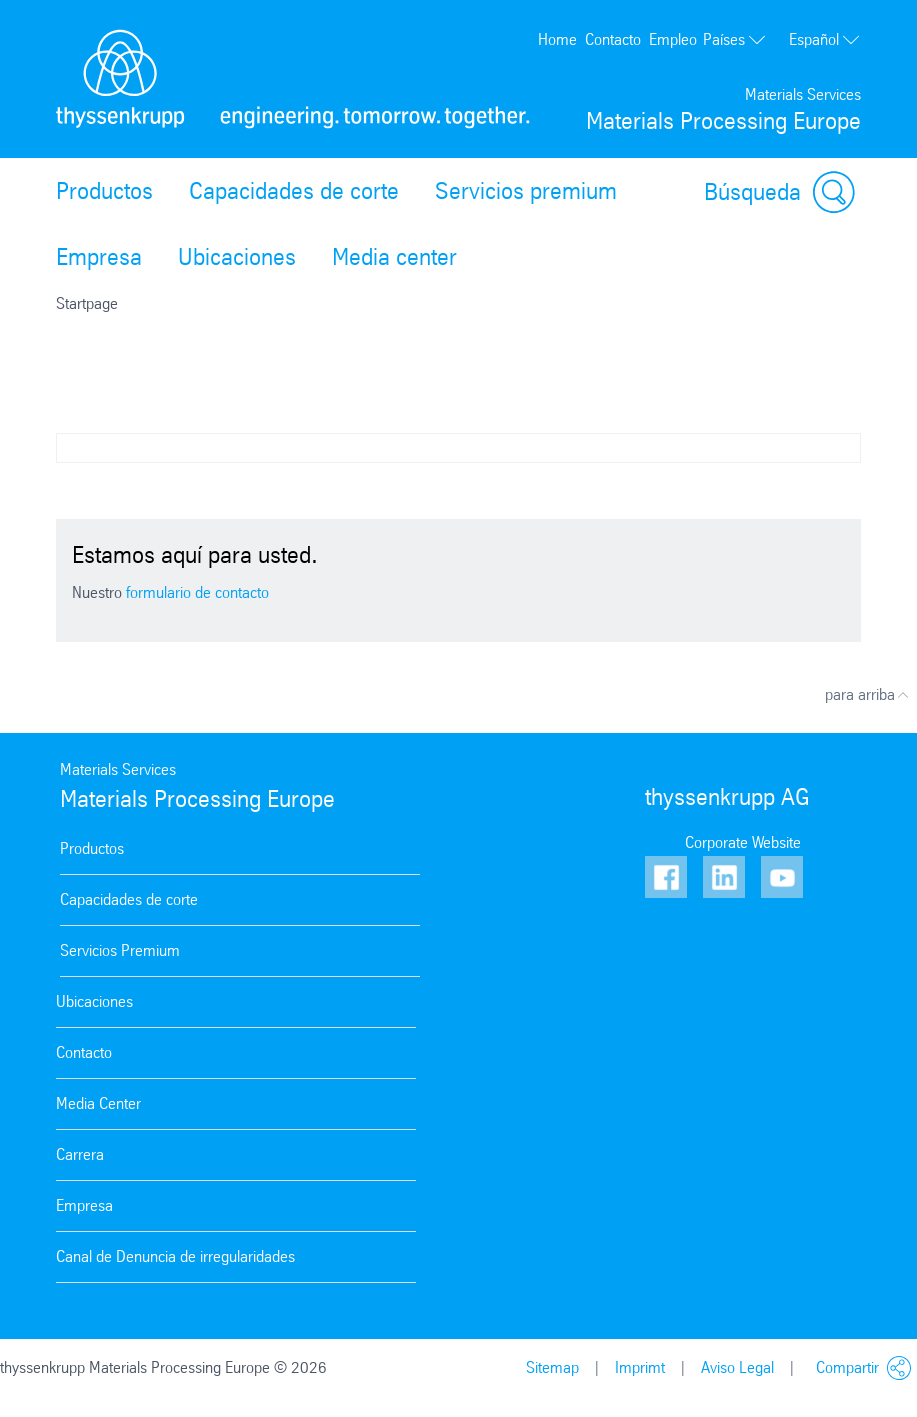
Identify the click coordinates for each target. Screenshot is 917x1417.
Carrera (80, 1154)
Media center (394, 257)
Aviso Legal (737, 1367)
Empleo (673, 39)
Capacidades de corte (294, 191)
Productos (104, 191)
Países (735, 39)
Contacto (613, 39)
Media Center (98, 1103)
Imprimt (640, 1367)
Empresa (99, 257)
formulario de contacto (197, 592)
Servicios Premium (120, 950)
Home (557, 39)
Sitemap (552, 1367)
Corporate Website (743, 842)
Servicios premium (526, 191)
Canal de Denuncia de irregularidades (175, 1256)
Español (825, 40)
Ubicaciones (237, 257)
